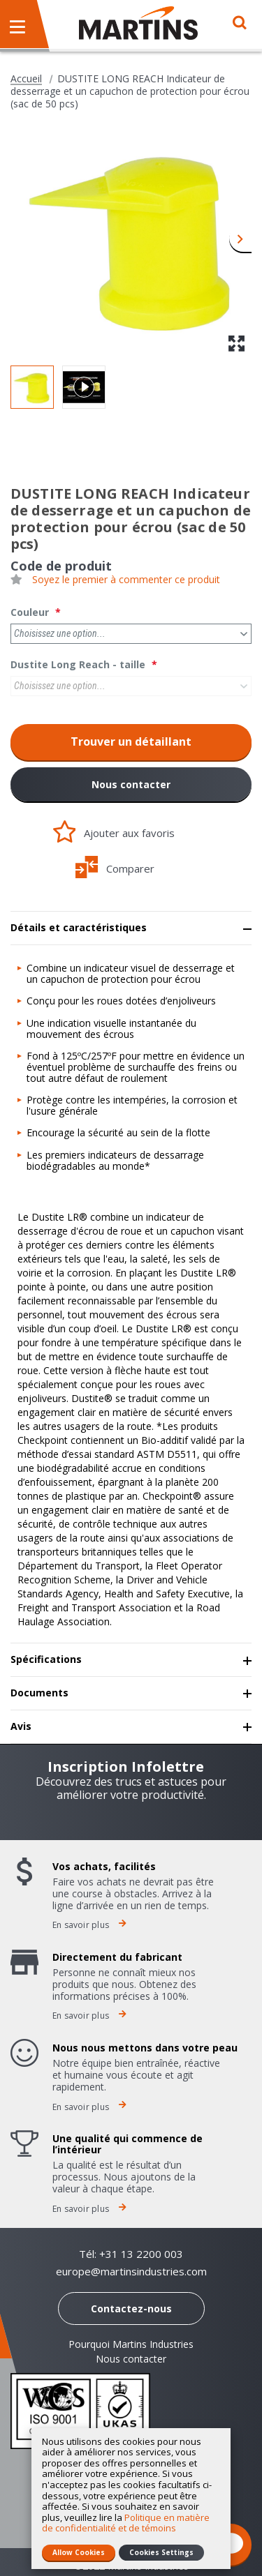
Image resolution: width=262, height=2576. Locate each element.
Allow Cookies (78, 2552)
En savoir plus (89, 1925)
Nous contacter (131, 784)
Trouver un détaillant (131, 741)
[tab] (131, 928)
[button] (240, 238)
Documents (39, 1692)
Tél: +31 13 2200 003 (131, 2254)
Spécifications (46, 1659)
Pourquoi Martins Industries (131, 2344)
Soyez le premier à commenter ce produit (126, 580)
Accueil (26, 79)
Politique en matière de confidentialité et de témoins (126, 2523)
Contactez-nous (131, 2308)
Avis (20, 1726)
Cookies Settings (161, 2552)
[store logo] (138, 23)
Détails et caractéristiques (78, 927)
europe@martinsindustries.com (131, 2271)
